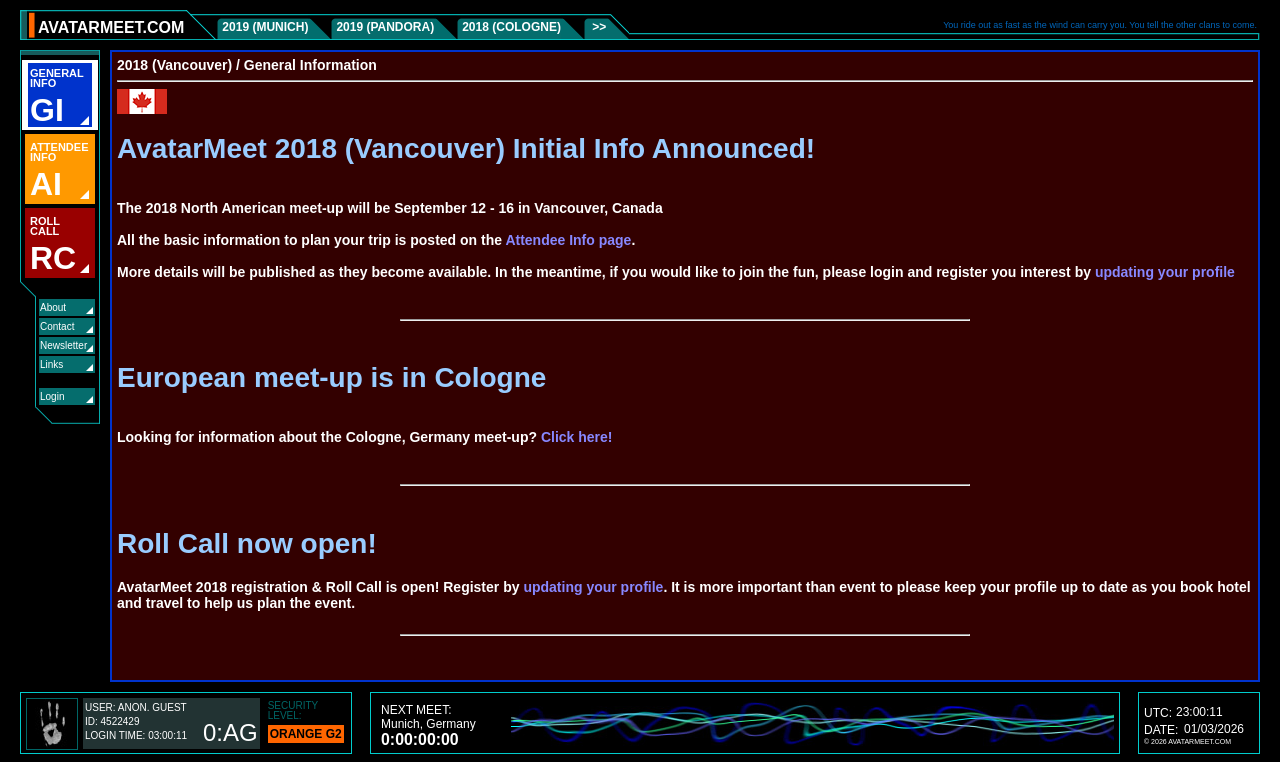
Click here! (577, 437)
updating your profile (1165, 272)
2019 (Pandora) (385, 27)
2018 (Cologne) (511, 27)
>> (597, 27)
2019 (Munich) (265, 27)
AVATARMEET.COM (111, 27)
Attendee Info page (568, 240)
